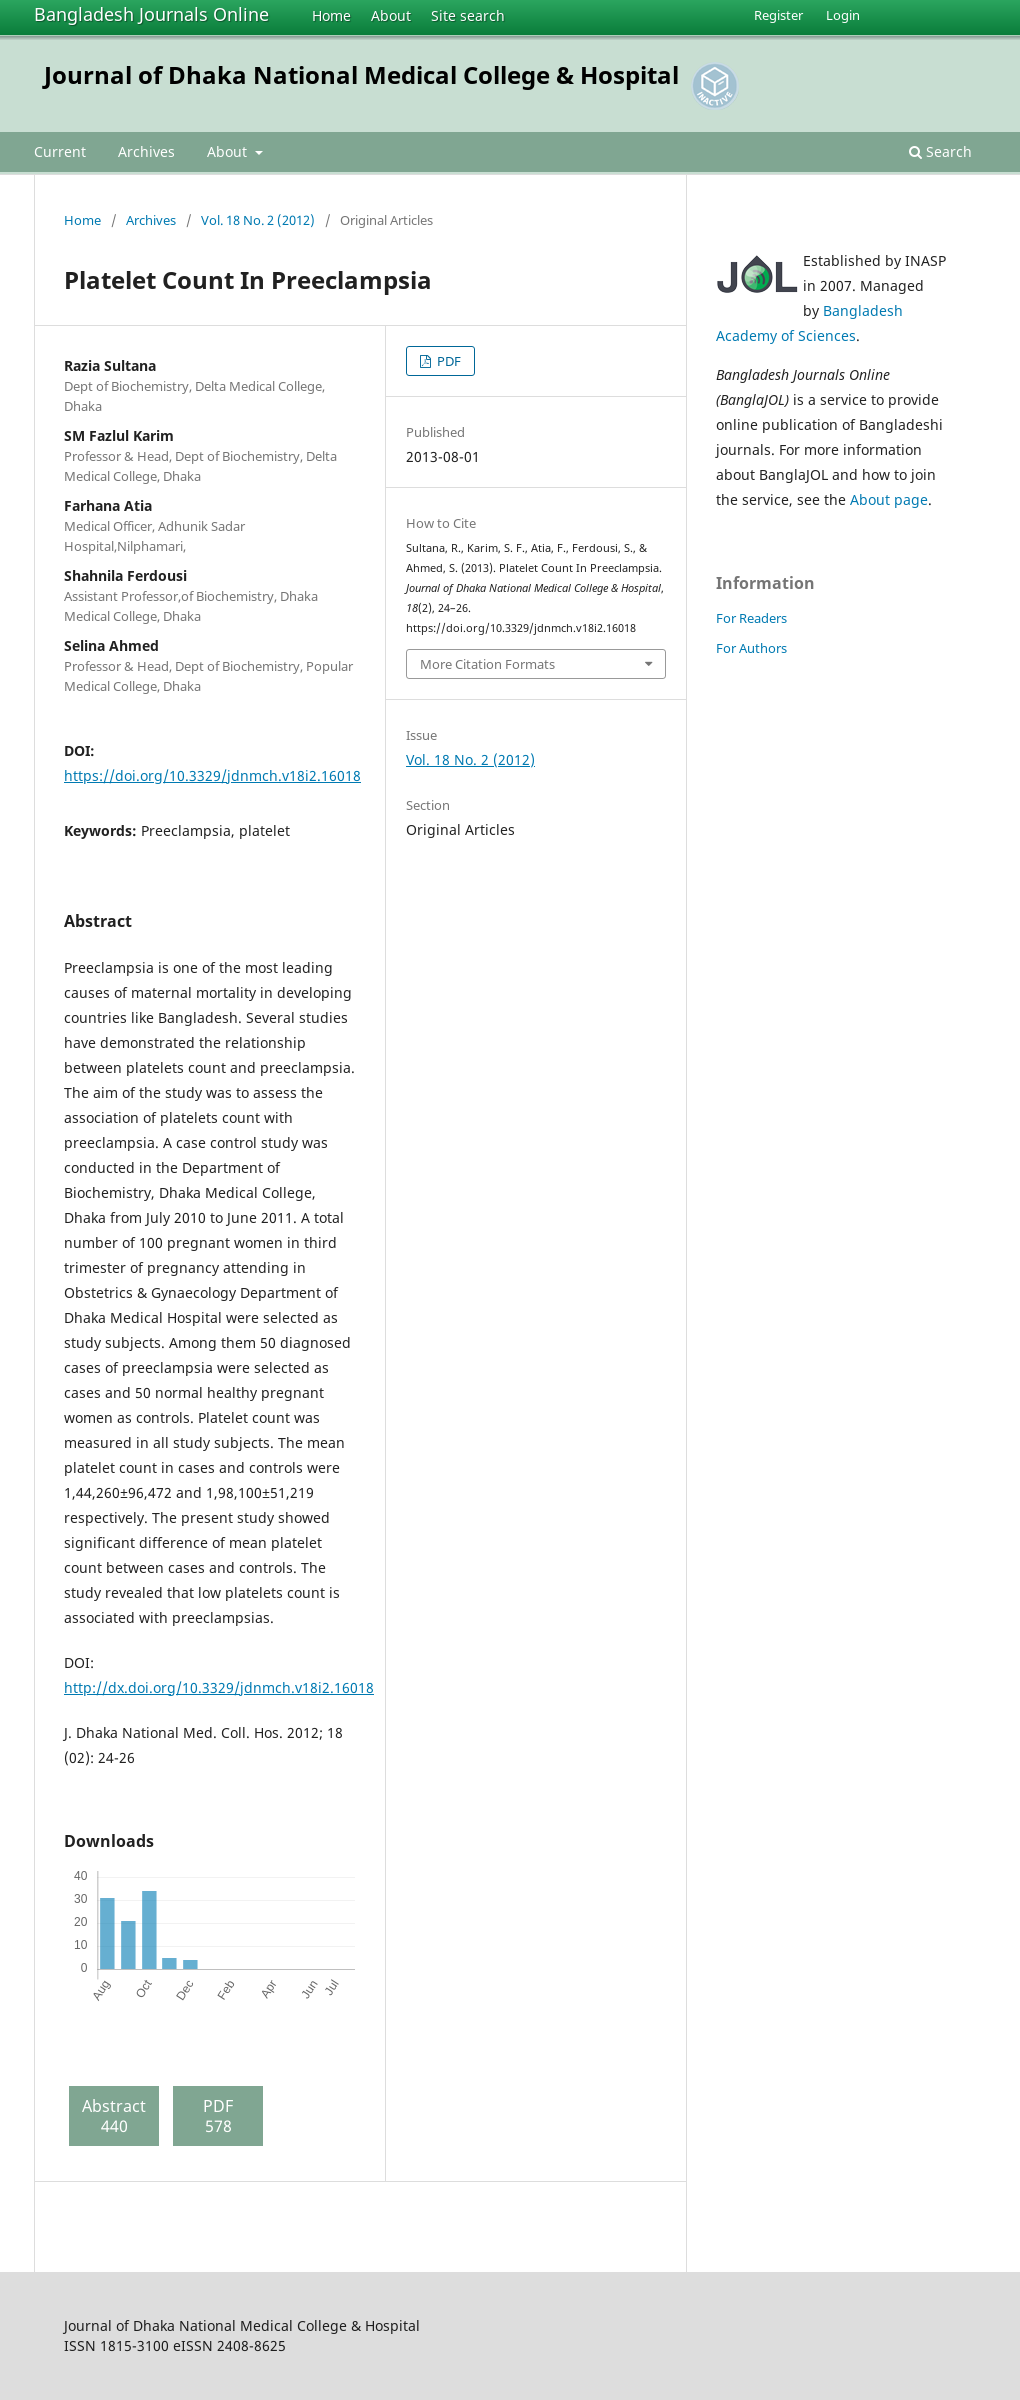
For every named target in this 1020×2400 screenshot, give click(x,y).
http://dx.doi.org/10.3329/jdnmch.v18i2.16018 (219, 1687)
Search (940, 151)
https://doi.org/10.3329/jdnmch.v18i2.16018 (212, 775)
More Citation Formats (487, 664)
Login (843, 15)
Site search (468, 15)
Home (331, 15)
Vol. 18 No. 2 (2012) (258, 220)
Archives (146, 151)
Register (778, 15)
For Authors (751, 648)
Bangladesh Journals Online (151, 14)
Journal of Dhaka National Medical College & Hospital (361, 74)
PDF (447, 361)
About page (889, 499)
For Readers (751, 618)
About (391, 15)
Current (60, 151)
